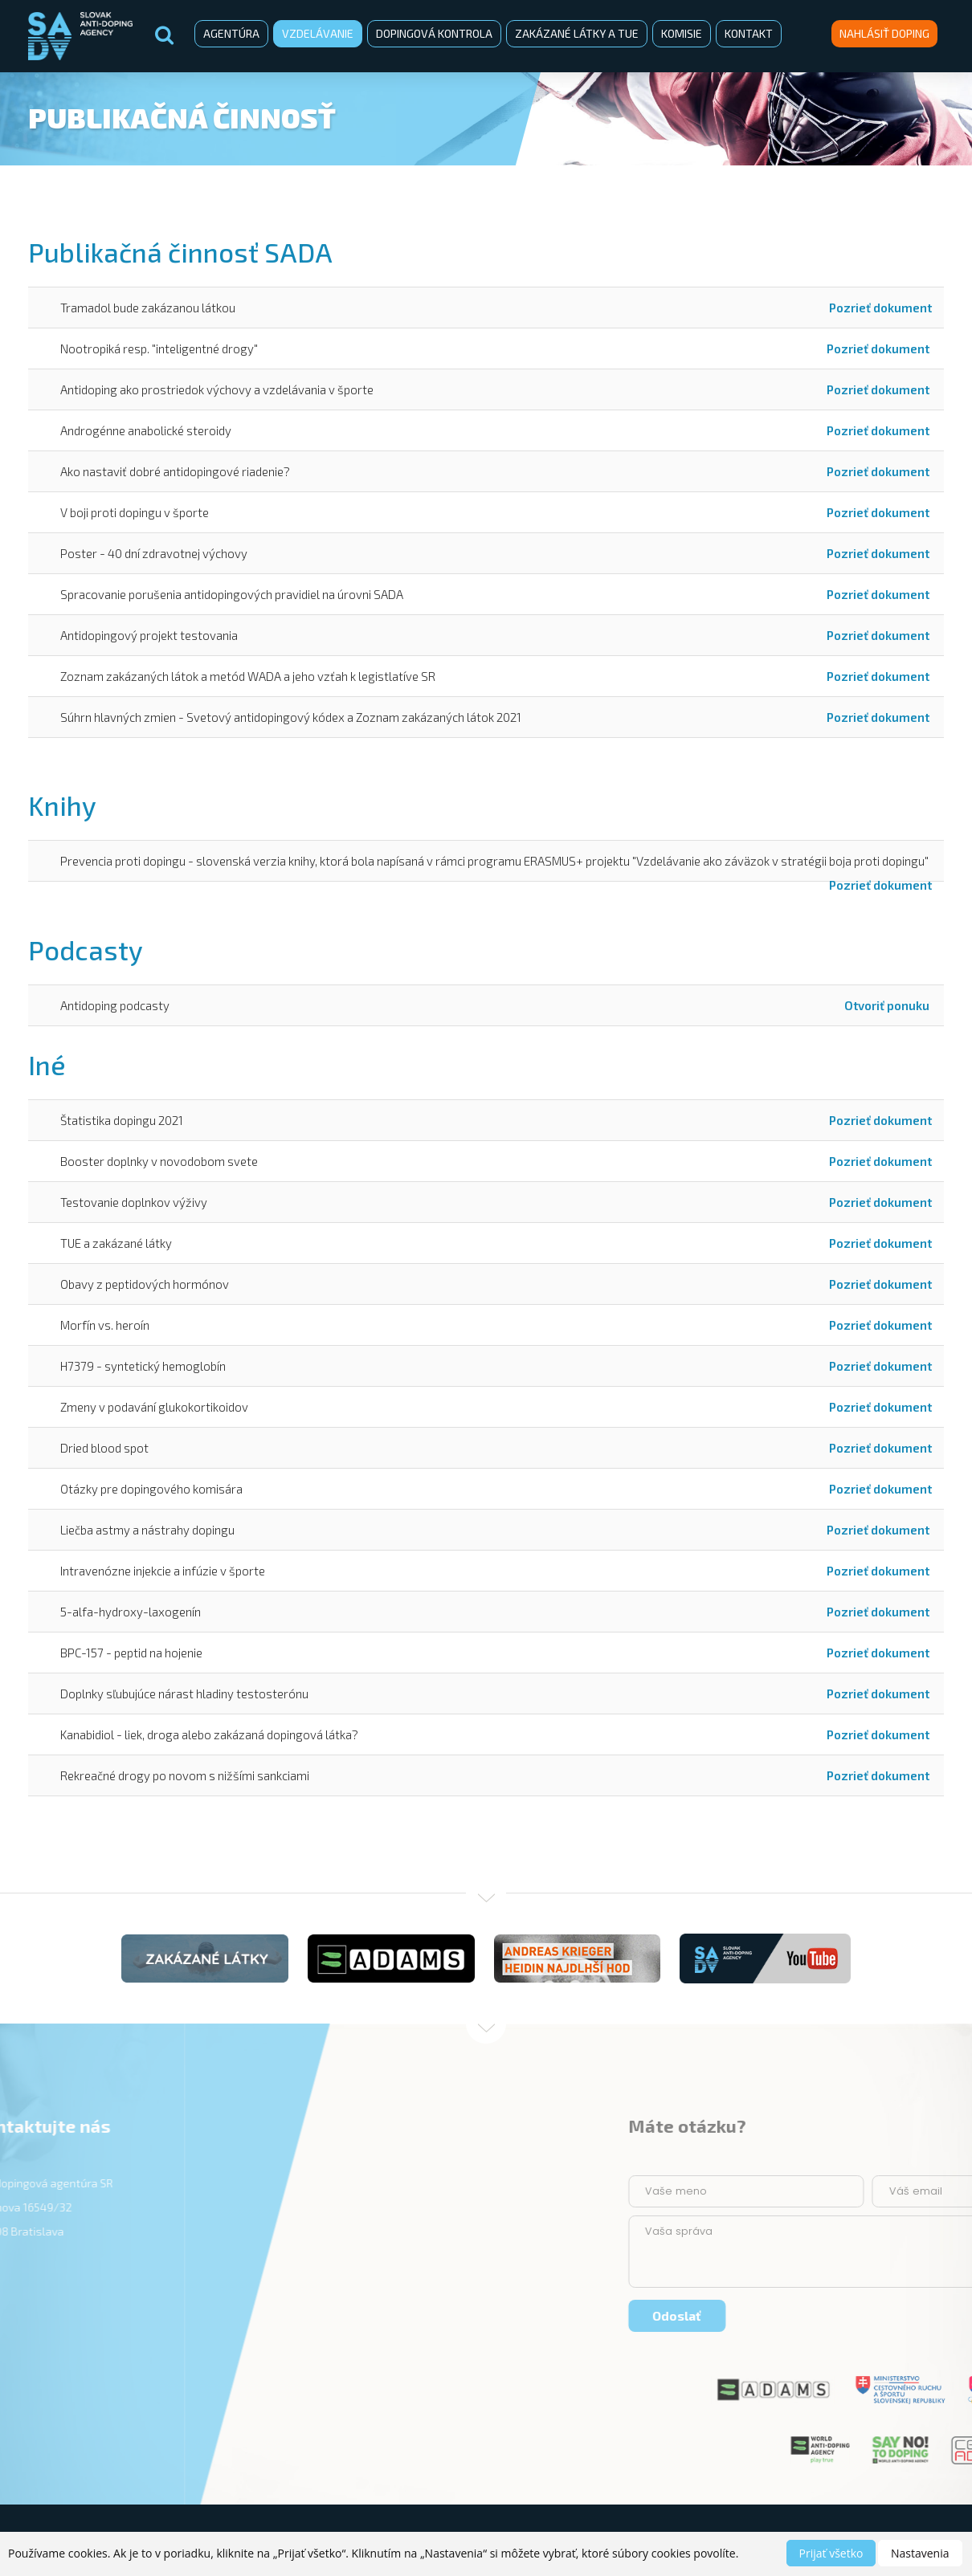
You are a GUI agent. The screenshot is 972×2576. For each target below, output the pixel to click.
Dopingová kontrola (434, 33)
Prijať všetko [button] (831, 2553)
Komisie (681, 33)
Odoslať (904, 2315)
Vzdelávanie (317, 33)
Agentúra (231, 33)
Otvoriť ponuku (888, 1005)
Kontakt (749, 33)
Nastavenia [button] (920, 2553)
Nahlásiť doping (884, 33)
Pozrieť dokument (880, 307)
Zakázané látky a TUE (577, 33)
